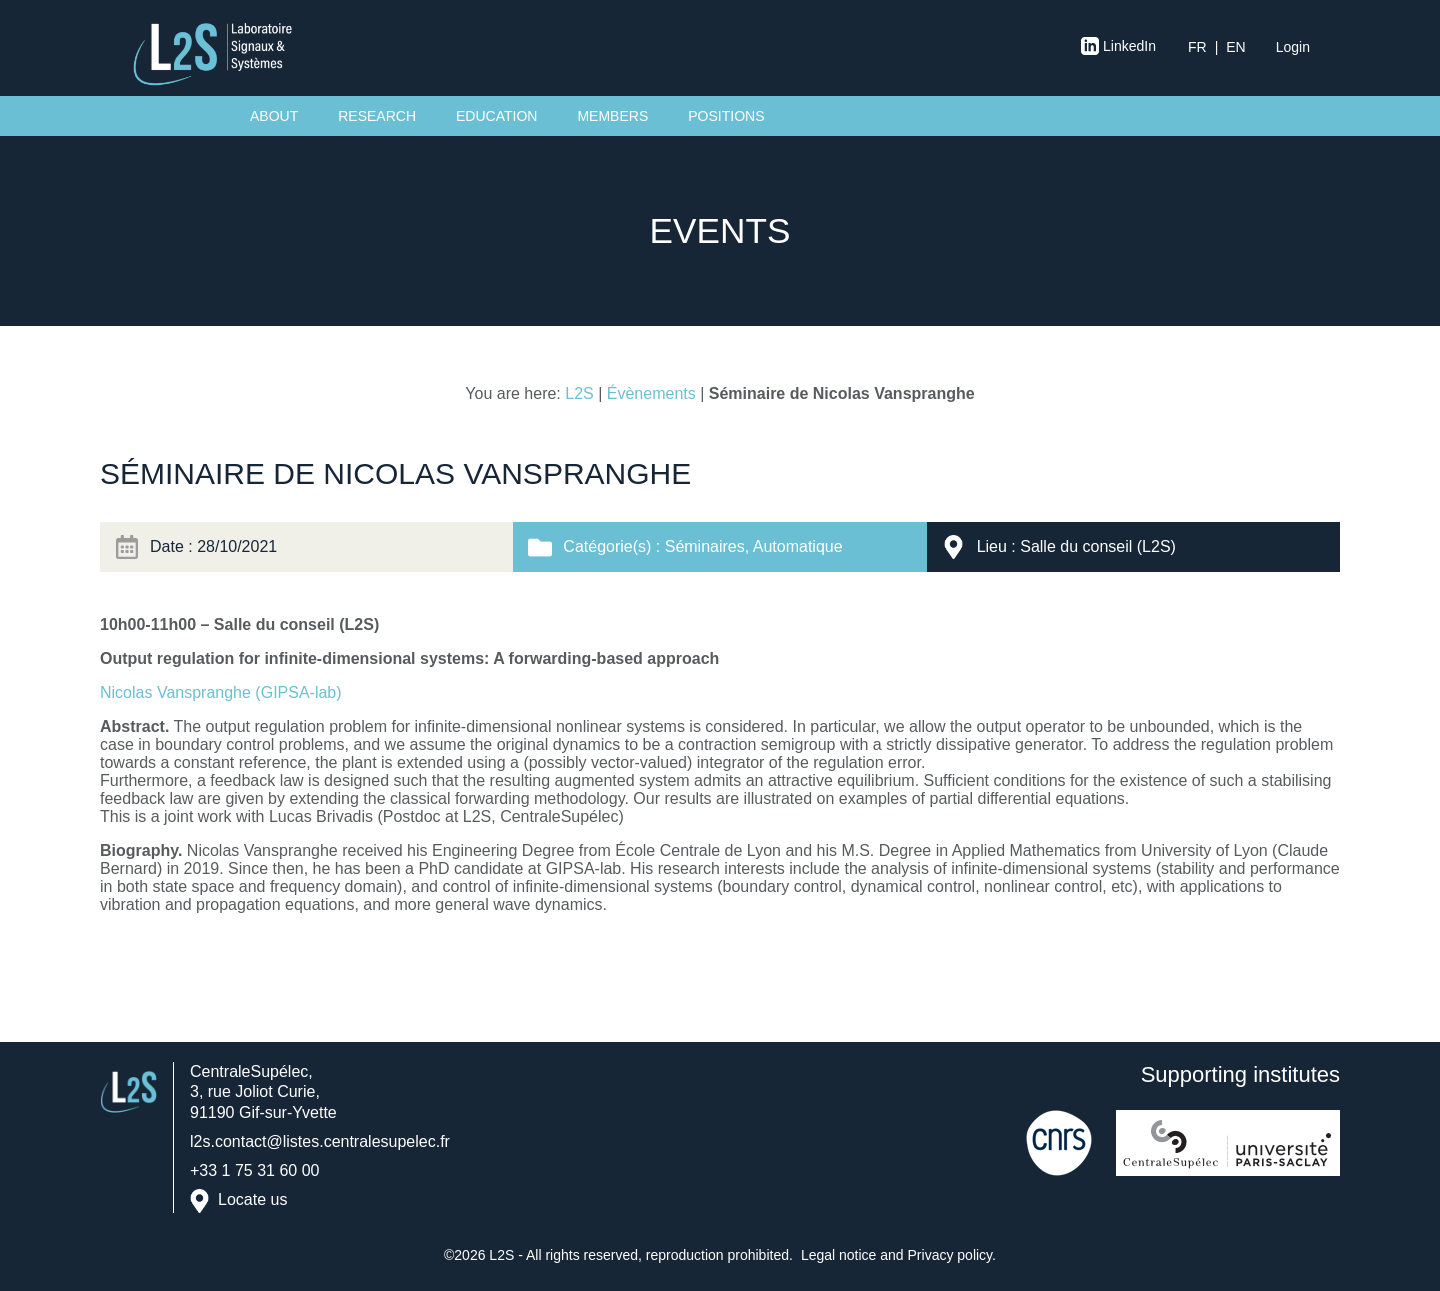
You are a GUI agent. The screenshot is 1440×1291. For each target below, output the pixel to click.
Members (612, 116)
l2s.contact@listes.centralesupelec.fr (320, 1141)
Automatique (798, 546)
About (274, 116)
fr (1197, 47)
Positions (726, 116)
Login (1293, 47)
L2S (579, 393)
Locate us (252, 1200)
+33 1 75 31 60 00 (254, 1170)
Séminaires (705, 546)
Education (496, 116)
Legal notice (839, 1255)
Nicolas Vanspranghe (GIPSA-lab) (221, 692)
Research (377, 116)
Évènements (651, 393)
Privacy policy (950, 1255)
